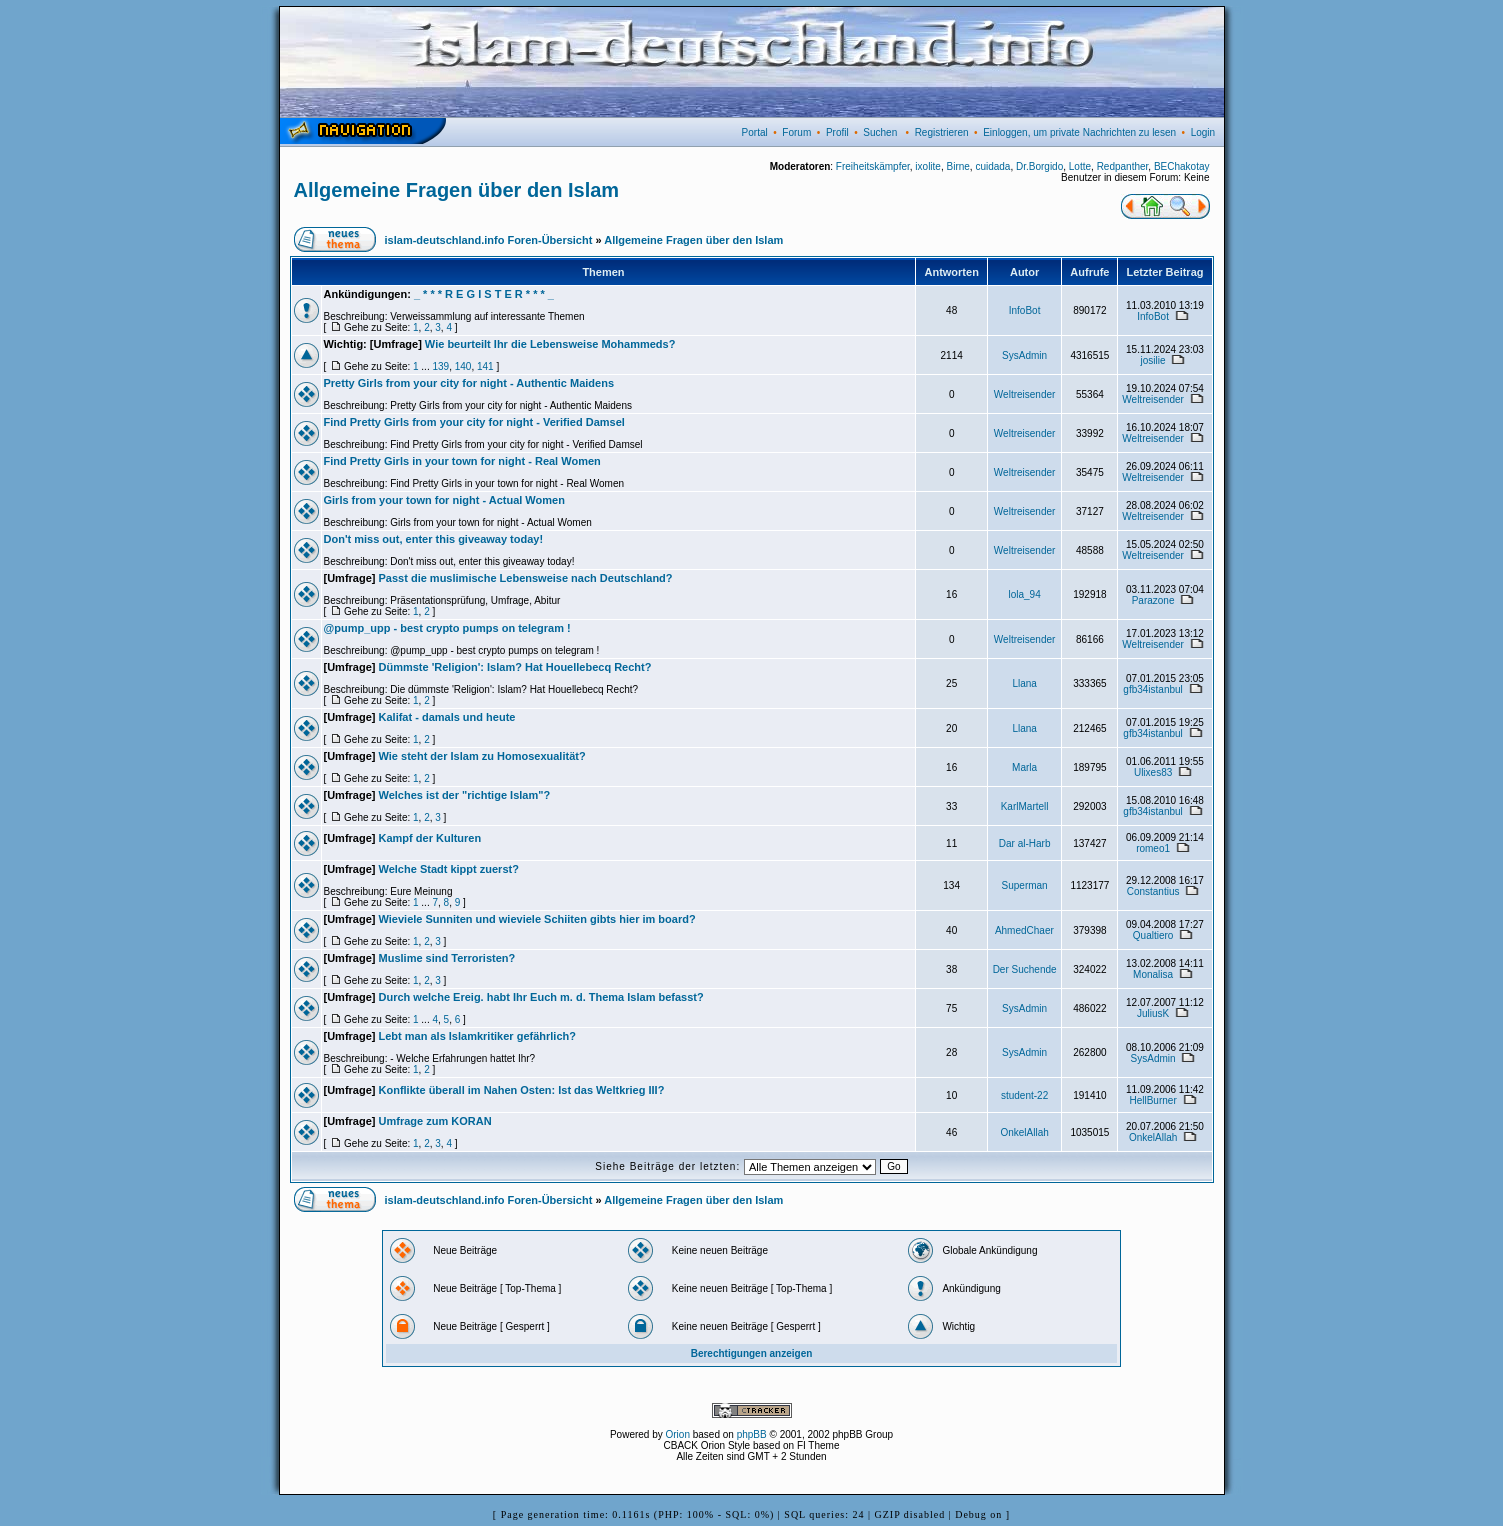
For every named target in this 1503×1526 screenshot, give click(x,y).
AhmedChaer (1024, 930)
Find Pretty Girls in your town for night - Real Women (462, 461)
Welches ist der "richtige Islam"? (465, 795)
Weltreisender (1025, 394)
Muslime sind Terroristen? (447, 958)
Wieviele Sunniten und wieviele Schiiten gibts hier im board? (537, 919)
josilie (1153, 360)
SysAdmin (1024, 355)
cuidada (992, 166)
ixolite (928, 166)
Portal (755, 132)
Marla (1024, 767)
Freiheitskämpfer (873, 166)
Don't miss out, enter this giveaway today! (434, 539)
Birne (957, 166)
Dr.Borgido (1039, 166)
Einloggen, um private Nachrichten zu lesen (1079, 132)
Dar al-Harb (1025, 843)
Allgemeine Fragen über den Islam (457, 190)
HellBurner (1152, 1100)
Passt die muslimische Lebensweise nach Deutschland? (526, 578)
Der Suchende (1025, 969)
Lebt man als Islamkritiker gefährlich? (477, 1036)
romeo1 (1153, 848)
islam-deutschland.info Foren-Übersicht (489, 240)
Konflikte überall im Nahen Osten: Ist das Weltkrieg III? (522, 1090)
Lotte (1080, 166)
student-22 (1024, 1095)
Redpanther (1123, 166)
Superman (1025, 885)
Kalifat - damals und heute (447, 717)
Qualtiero (1153, 935)
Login (1203, 132)
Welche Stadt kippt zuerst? (449, 869)
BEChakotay (1182, 166)
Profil (837, 132)
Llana (1024, 683)
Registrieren (942, 132)
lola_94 (1024, 594)
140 (463, 366)
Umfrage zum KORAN (435, 1121)
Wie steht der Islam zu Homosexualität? (482, 756)
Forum (796, 132)
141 (485, 366)
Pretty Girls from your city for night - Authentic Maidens (469, 383)
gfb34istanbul (1153, 689)
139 (440, 366)
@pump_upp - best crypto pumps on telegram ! (447, 628)
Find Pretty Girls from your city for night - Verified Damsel (474, 422)
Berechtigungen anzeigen (752, 1353)
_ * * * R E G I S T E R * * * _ (484, 294)
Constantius (1153, 891)
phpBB (752, 1434)
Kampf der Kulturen (430, 838)
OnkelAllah (1024, 1132)
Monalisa (1153, 974)
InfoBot (1025, 310)
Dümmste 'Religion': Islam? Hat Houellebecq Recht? (515, 667)
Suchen (880, 132)
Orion (678, 1434)
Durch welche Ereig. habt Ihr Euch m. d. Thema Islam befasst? (541, 997)
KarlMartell (1025, 806)
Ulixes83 (1153, 772)
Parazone (1153, 600)
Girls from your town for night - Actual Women (444, 500)
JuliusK (1153, 1013)
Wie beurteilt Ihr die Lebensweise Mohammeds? (550, 344)
